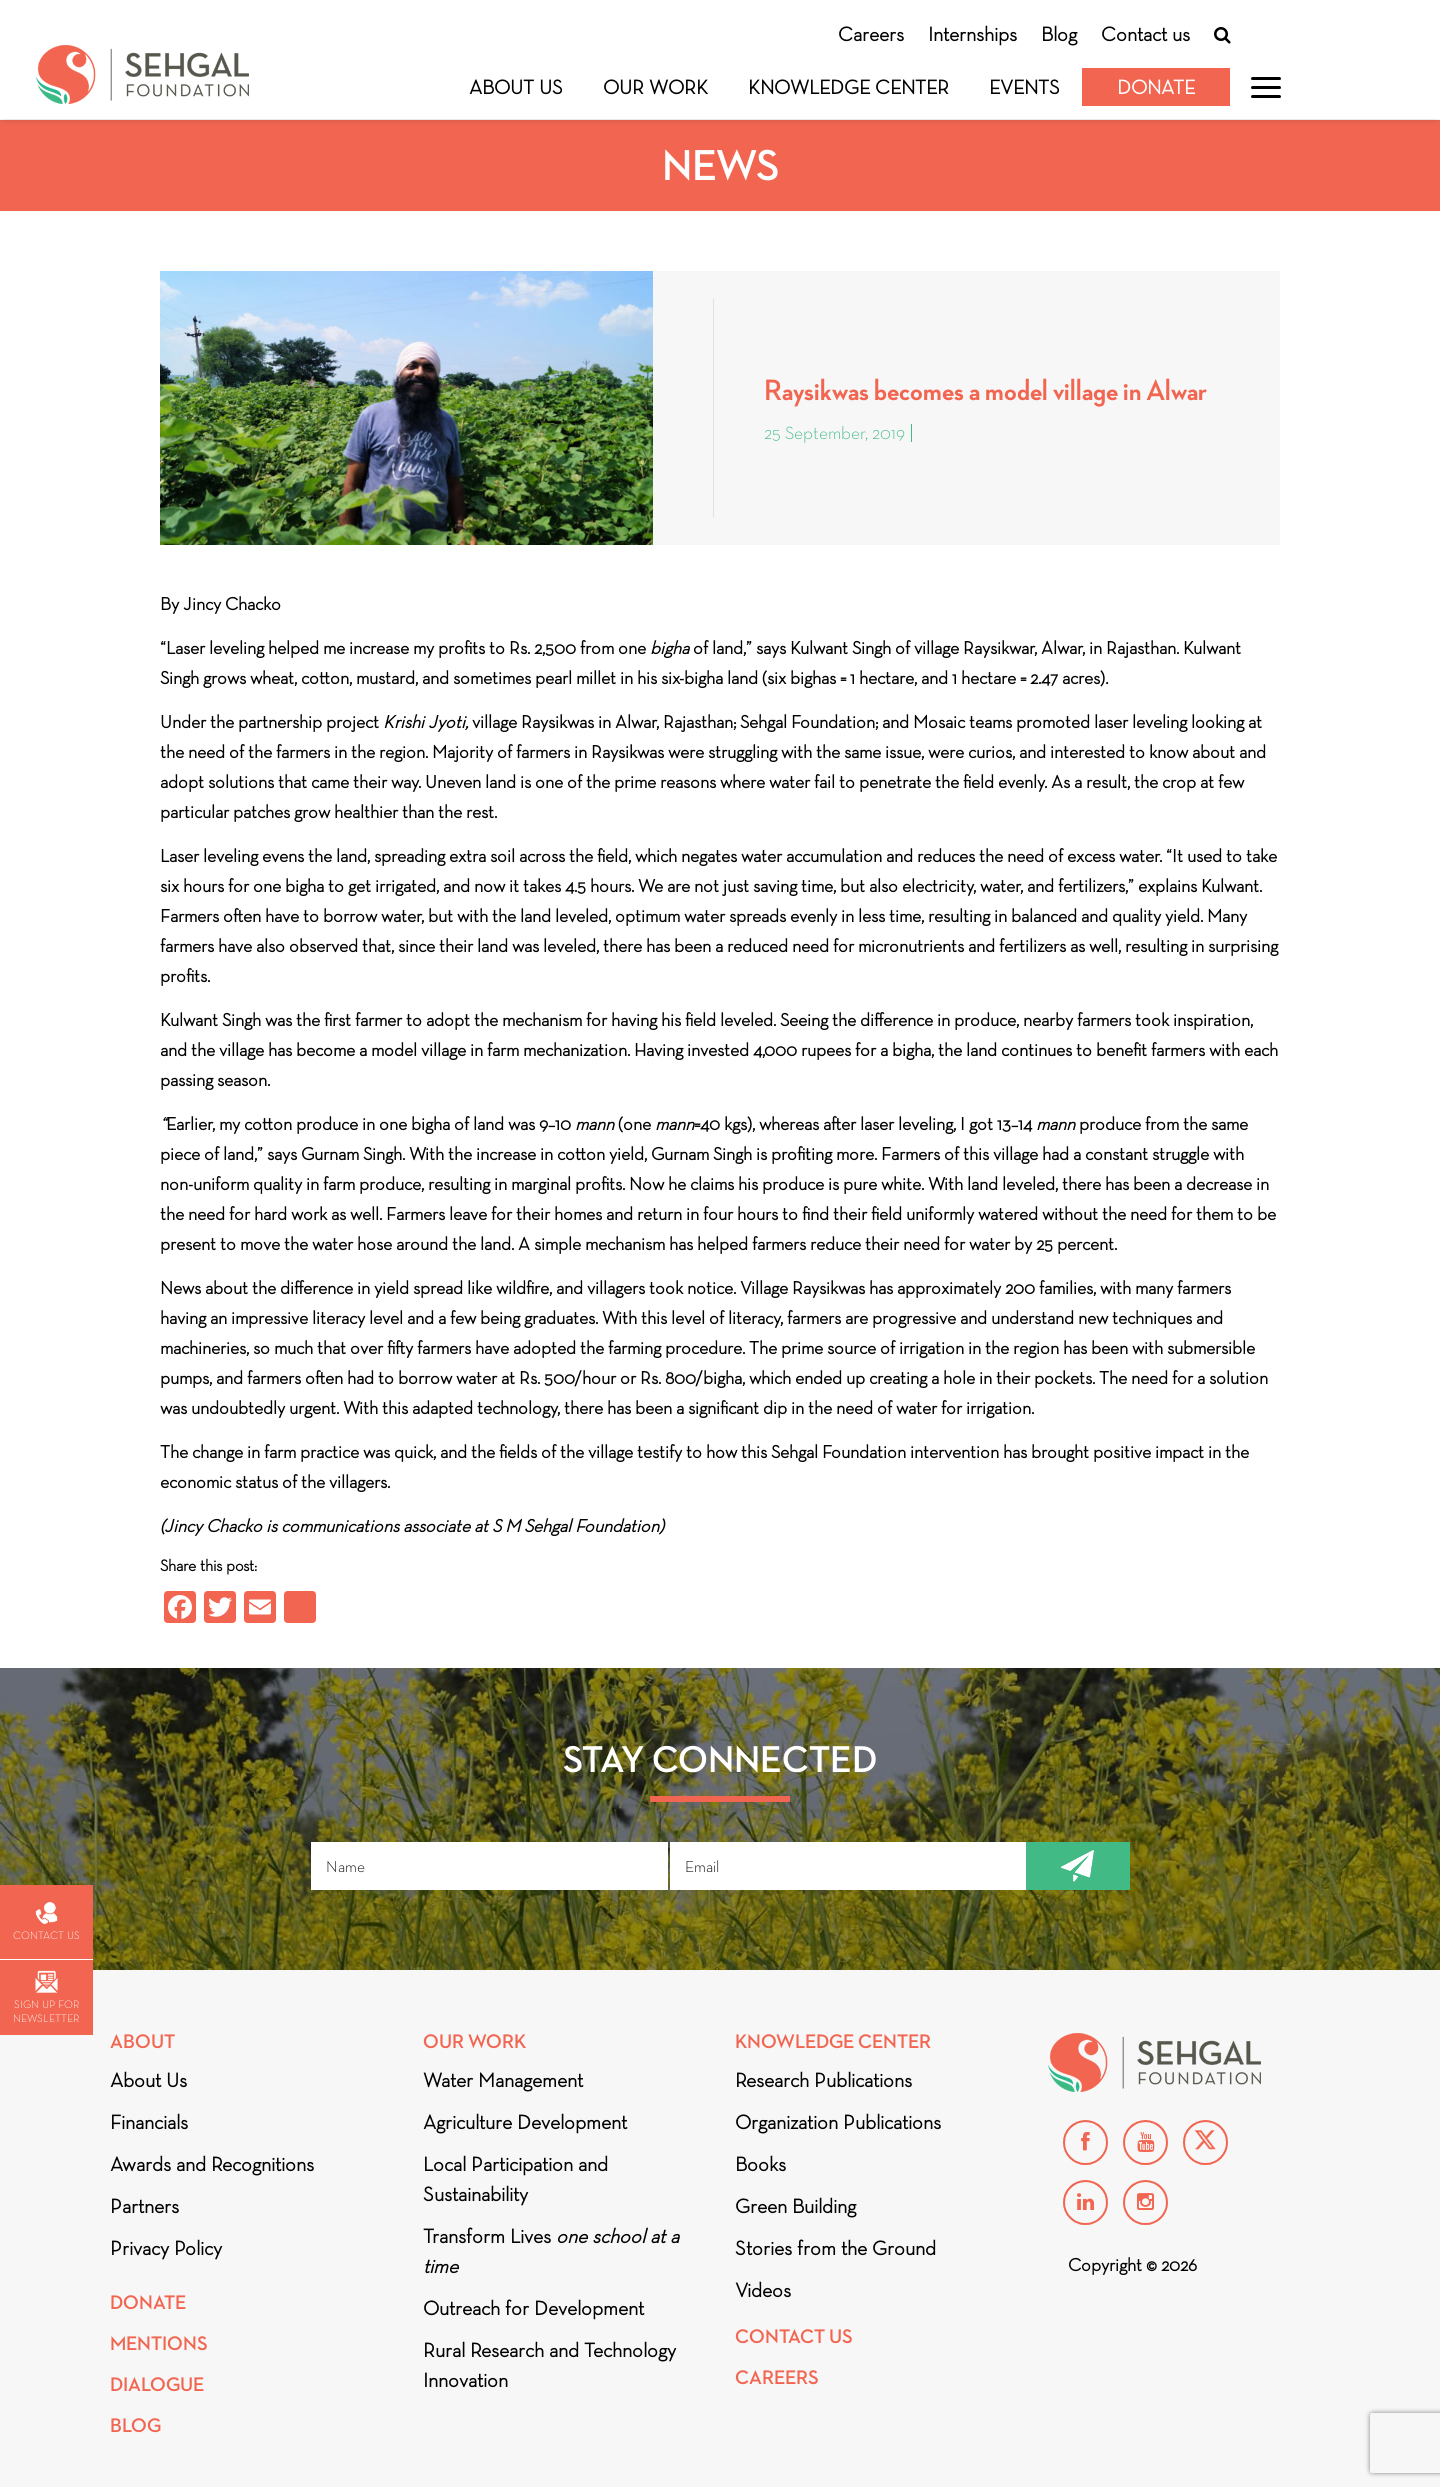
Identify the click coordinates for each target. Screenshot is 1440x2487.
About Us (516, 87)
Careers (871, 34)
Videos (763, 2290)
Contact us (1145, 34)
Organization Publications (838, 2122)
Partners (144, 2206)
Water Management (503, 2080)
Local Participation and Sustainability (515, 2179)
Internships (972, 34)
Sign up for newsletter (46, 1997)
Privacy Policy (166, 2248)
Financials (149, 2122)
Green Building (795, 2206)
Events (1024, 87)
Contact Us (794, 2336)
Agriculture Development (525, 2122)
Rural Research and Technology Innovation (549, 2365)
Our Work (655, 87)
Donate (1156, 87)
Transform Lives (551, 2251)
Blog (1059, 34)
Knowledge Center (848, 87)
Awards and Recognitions (212, 2164)
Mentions (159, 2343)
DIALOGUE (157, 2384)
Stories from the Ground (835, 2248)
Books (760, 2164)
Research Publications (823, 2080)
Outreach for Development (533, 2308)
